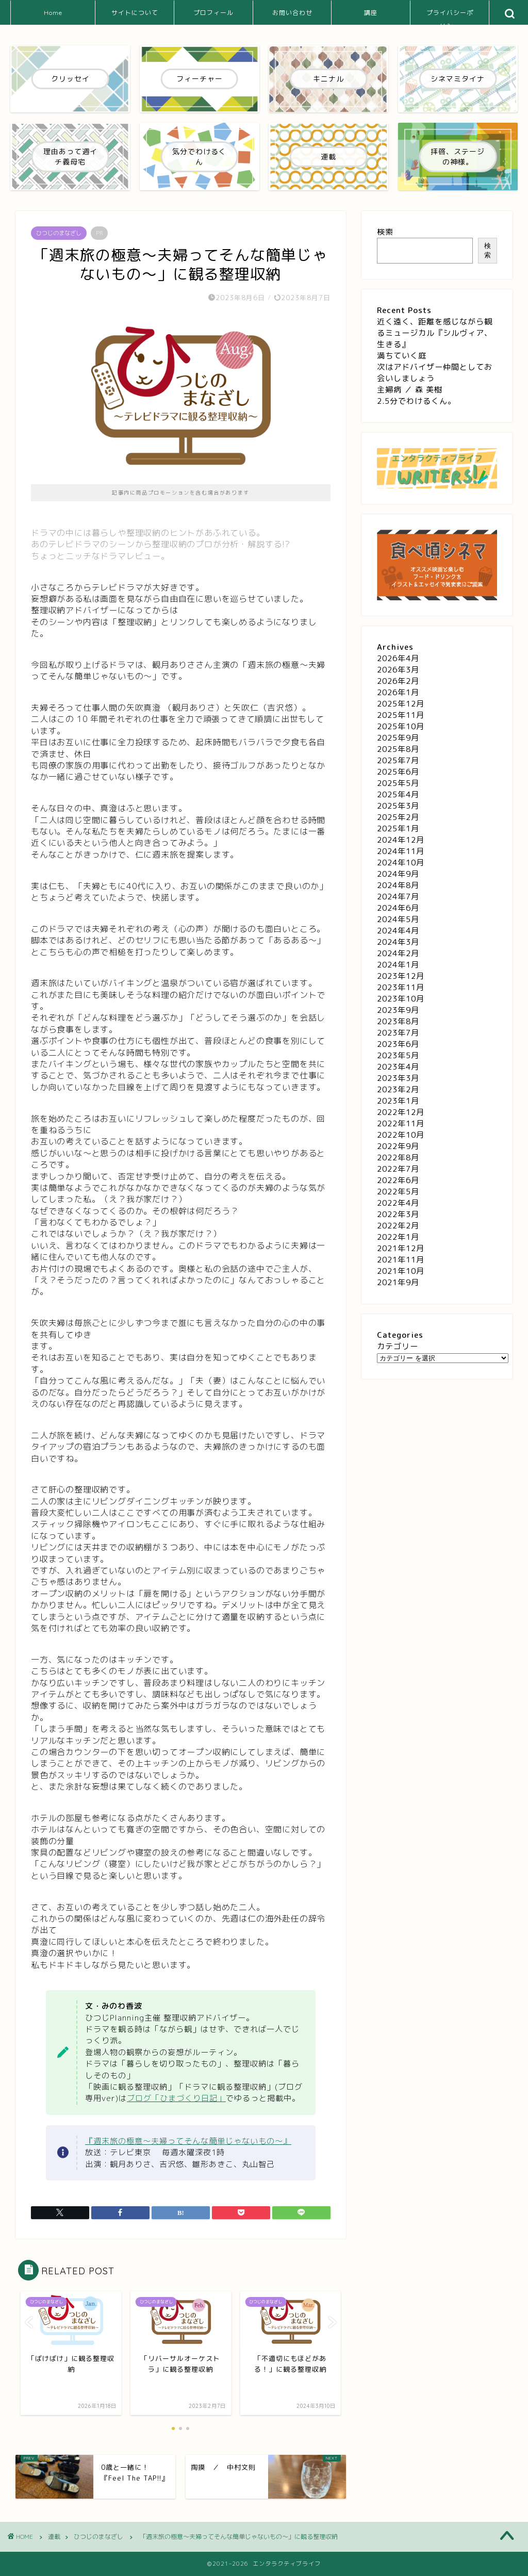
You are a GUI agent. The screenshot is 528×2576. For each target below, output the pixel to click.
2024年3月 (398, 942)
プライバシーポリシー (449, 17)
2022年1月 (398, 1237)
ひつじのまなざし (58, 233)
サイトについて (134, 13)
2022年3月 (398, 1214)
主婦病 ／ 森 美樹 (409, 389)
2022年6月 (398, 1180)
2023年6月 (398, 1044)
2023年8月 (398, 1021)
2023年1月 (398, 1100)
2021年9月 (398, 1282)
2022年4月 (398, 1202)
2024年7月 (398, 896)
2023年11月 (400, 987)
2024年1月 (398, 964)
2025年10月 (400, 726)
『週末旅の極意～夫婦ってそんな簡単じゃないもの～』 (188, 2141)
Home (53, 13)
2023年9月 (398, 1010)
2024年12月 (400, 839)
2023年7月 (398, 1032)
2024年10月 (400, 862)
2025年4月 (398, 794)
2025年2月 (398, 817)
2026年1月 (398, 692)
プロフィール (213, 13)
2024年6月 (398, 908)
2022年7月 (398, 1168)
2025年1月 (398, 828)
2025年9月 (398, 737)
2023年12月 (400, 976)
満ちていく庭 (401, 355)
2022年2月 (398, 1225)
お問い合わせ (292, 13)
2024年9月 (398, 873)
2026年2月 (398, 681)
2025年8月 (398, 749)
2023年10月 (400, 998)
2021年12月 (400, 1248)
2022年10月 (400, 1134)
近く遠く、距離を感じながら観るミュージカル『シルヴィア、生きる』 (434, 333)
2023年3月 (398, 1078)
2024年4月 (398, 930)
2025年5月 (398, 783)
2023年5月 (398, 1055)
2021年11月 (400, 1259)
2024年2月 (398, 953)
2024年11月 (400, 851)
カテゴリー (397, 1346)
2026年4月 (398, 658)
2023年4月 (398, 1066)
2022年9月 (398, 1146)
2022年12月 (400, 1112)
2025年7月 (398, 760)
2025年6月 (398, 771)
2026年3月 (398, 669)
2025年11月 (400, 715)
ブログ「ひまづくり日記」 (176, 2098)
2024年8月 (398, 885)
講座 (370, 13)
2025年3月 (398, 805)
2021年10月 (400, 1271)
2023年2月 (398, 1089)
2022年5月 (398, 1191)
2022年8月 (398, 1157)
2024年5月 (398, 919)
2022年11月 (400, 1123)
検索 (385, 231)
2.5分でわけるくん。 (416, 401)
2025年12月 (400, 703)
